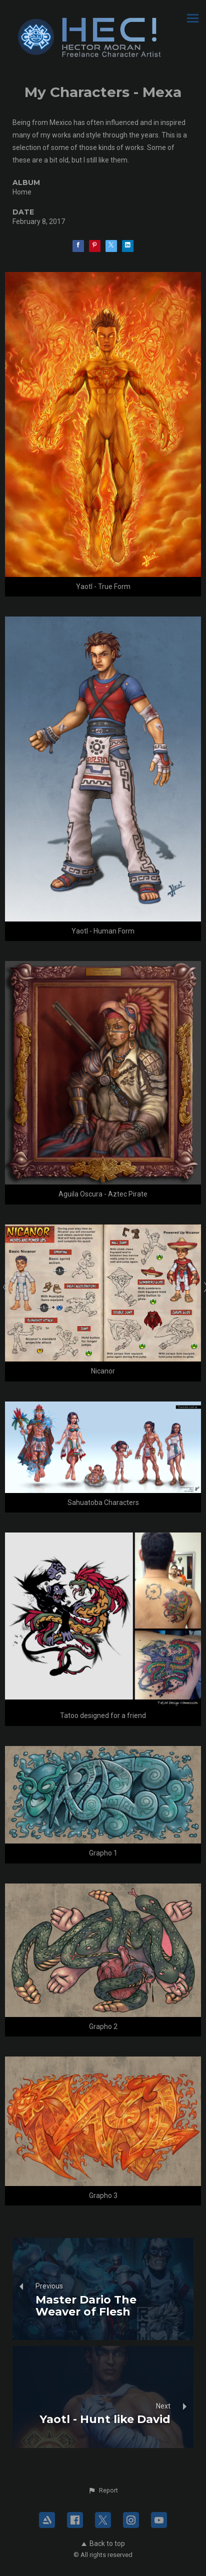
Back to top (103, 2544)
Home (22, 192)
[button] (103, 2490)
